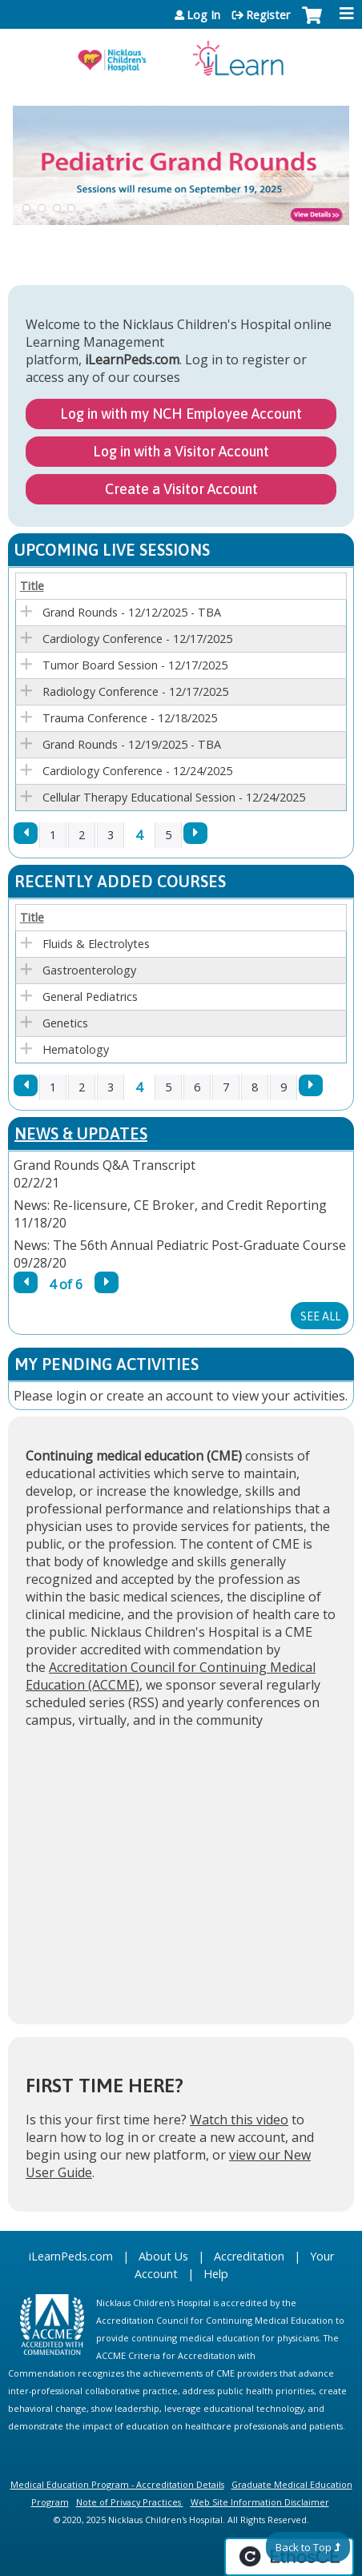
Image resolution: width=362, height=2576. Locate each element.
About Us (163, 2256)
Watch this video (239, 2119)
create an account (160, 1396)
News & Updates (80, 1133)
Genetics (65, 1023)
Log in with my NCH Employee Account (181, 413)
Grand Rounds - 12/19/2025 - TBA (131, 744)
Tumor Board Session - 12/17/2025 (134, 665)
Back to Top (304, 2547)
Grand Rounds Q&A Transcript (104, 1165)
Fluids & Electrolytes (96, 943)
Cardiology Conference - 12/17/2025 (137, 638)
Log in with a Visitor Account (181, 451)
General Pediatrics (90, 996)
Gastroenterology (89, 970)
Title (32, 585)
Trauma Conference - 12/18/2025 (129, 717)
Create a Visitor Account (181, 488)
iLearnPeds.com (71, 2256)
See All (320, 1316)
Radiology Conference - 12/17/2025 (135, 691)
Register (268, 15)
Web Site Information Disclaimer (260, 2502)
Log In (203, 15)
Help (215, 2273)
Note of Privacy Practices (128, 2502)
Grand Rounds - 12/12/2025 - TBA (131, 612)
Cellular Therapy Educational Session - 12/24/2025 (173, 797)
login (71, 1396)
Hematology (75, 1049)
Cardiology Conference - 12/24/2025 (137, 770)
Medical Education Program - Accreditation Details (117, 2484)
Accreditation (249, 2256)
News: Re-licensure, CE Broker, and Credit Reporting (170, 1205)
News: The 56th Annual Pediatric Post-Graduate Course (180, 1245)
